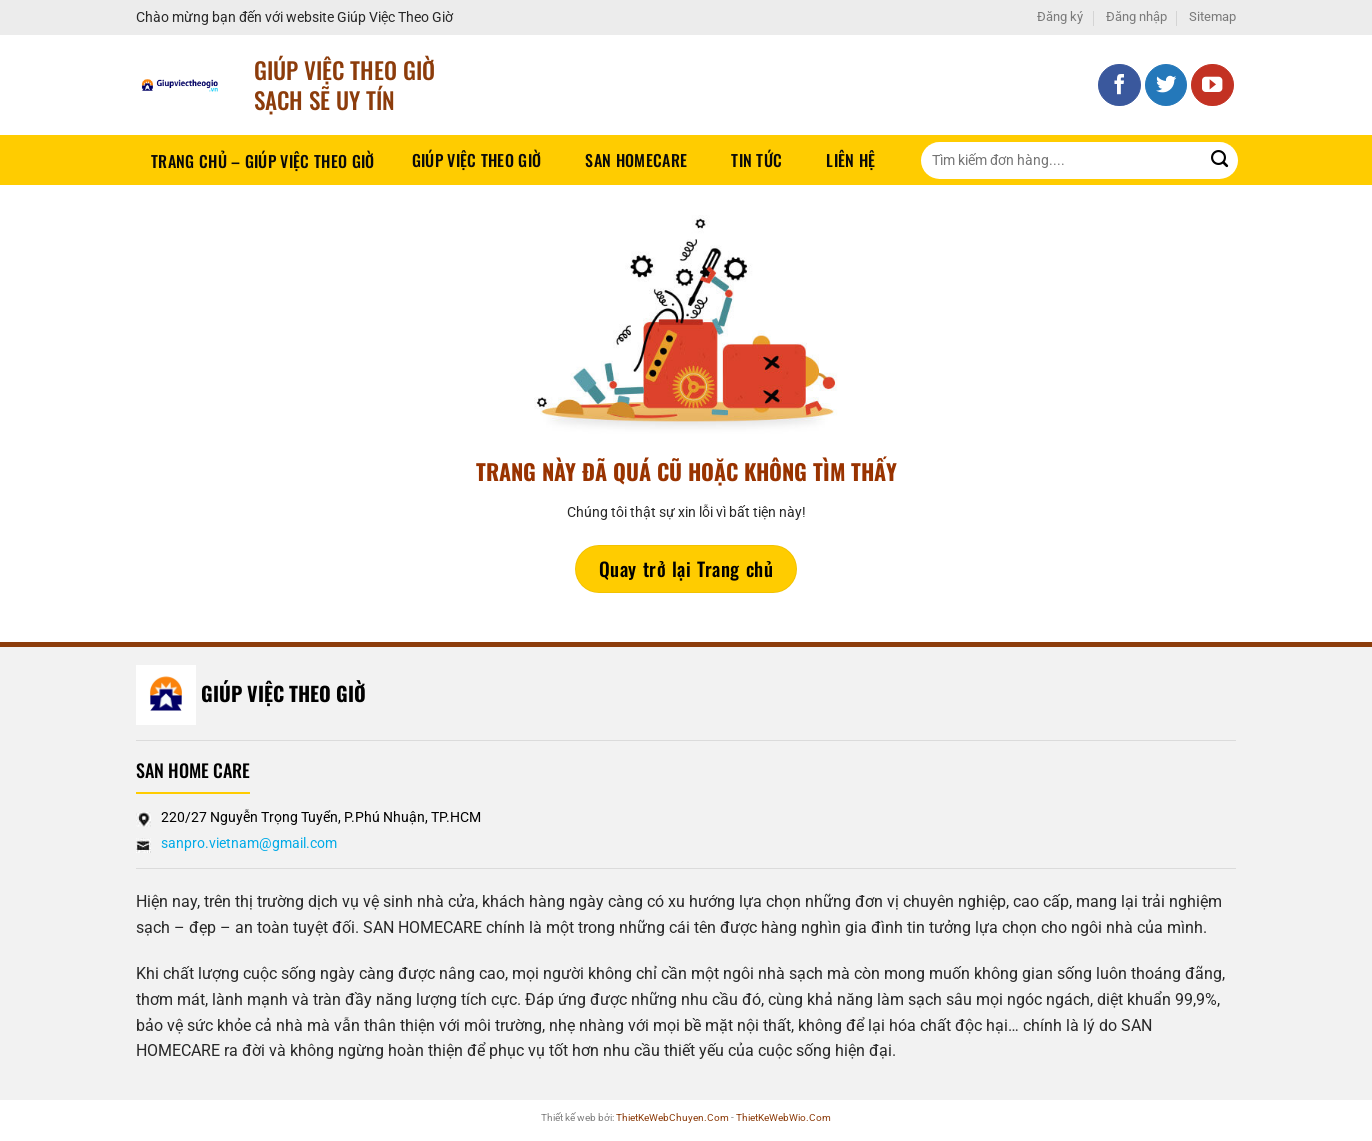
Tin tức (756, 160)
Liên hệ (850, 160)
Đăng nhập (1136, 16)
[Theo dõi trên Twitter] (1166, 85)
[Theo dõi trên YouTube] (1212, 85)
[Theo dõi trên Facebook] (1119, 85)
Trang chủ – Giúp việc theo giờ (263, 161)
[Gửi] (1219, 160)
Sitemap (1212, 16)
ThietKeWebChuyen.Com (672, 1117)
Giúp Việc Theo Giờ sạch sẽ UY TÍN (344, 84)
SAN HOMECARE (636, 160)
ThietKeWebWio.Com (783, 1117)
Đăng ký (1060, 16)
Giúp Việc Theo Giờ (477, 160)
